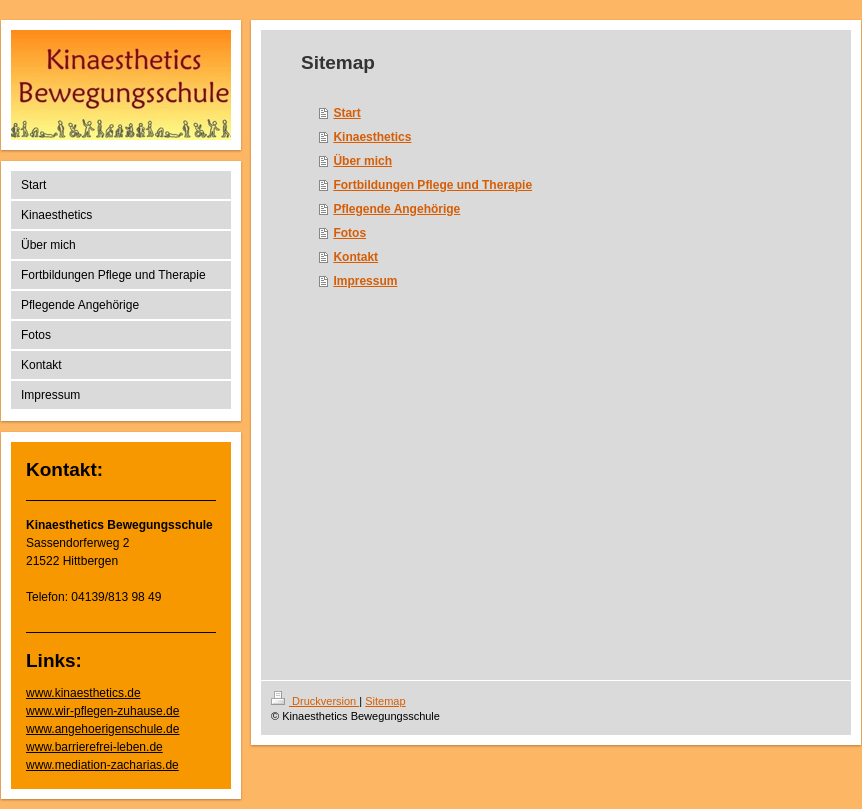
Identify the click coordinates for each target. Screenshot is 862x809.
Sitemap (385, 701)
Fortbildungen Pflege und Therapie (432, 185)
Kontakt (355, 257)
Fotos (349, 233)
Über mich (362, 161)
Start (346, 113)
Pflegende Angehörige (396, 209)
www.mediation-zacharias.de (102, 765)
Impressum (365, 281)
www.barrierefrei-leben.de (94, 747)
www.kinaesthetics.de (83, 693)
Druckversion (315, 701)
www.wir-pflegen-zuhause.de (102, 711)
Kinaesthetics (372, 137)
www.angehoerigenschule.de (102, 729)
